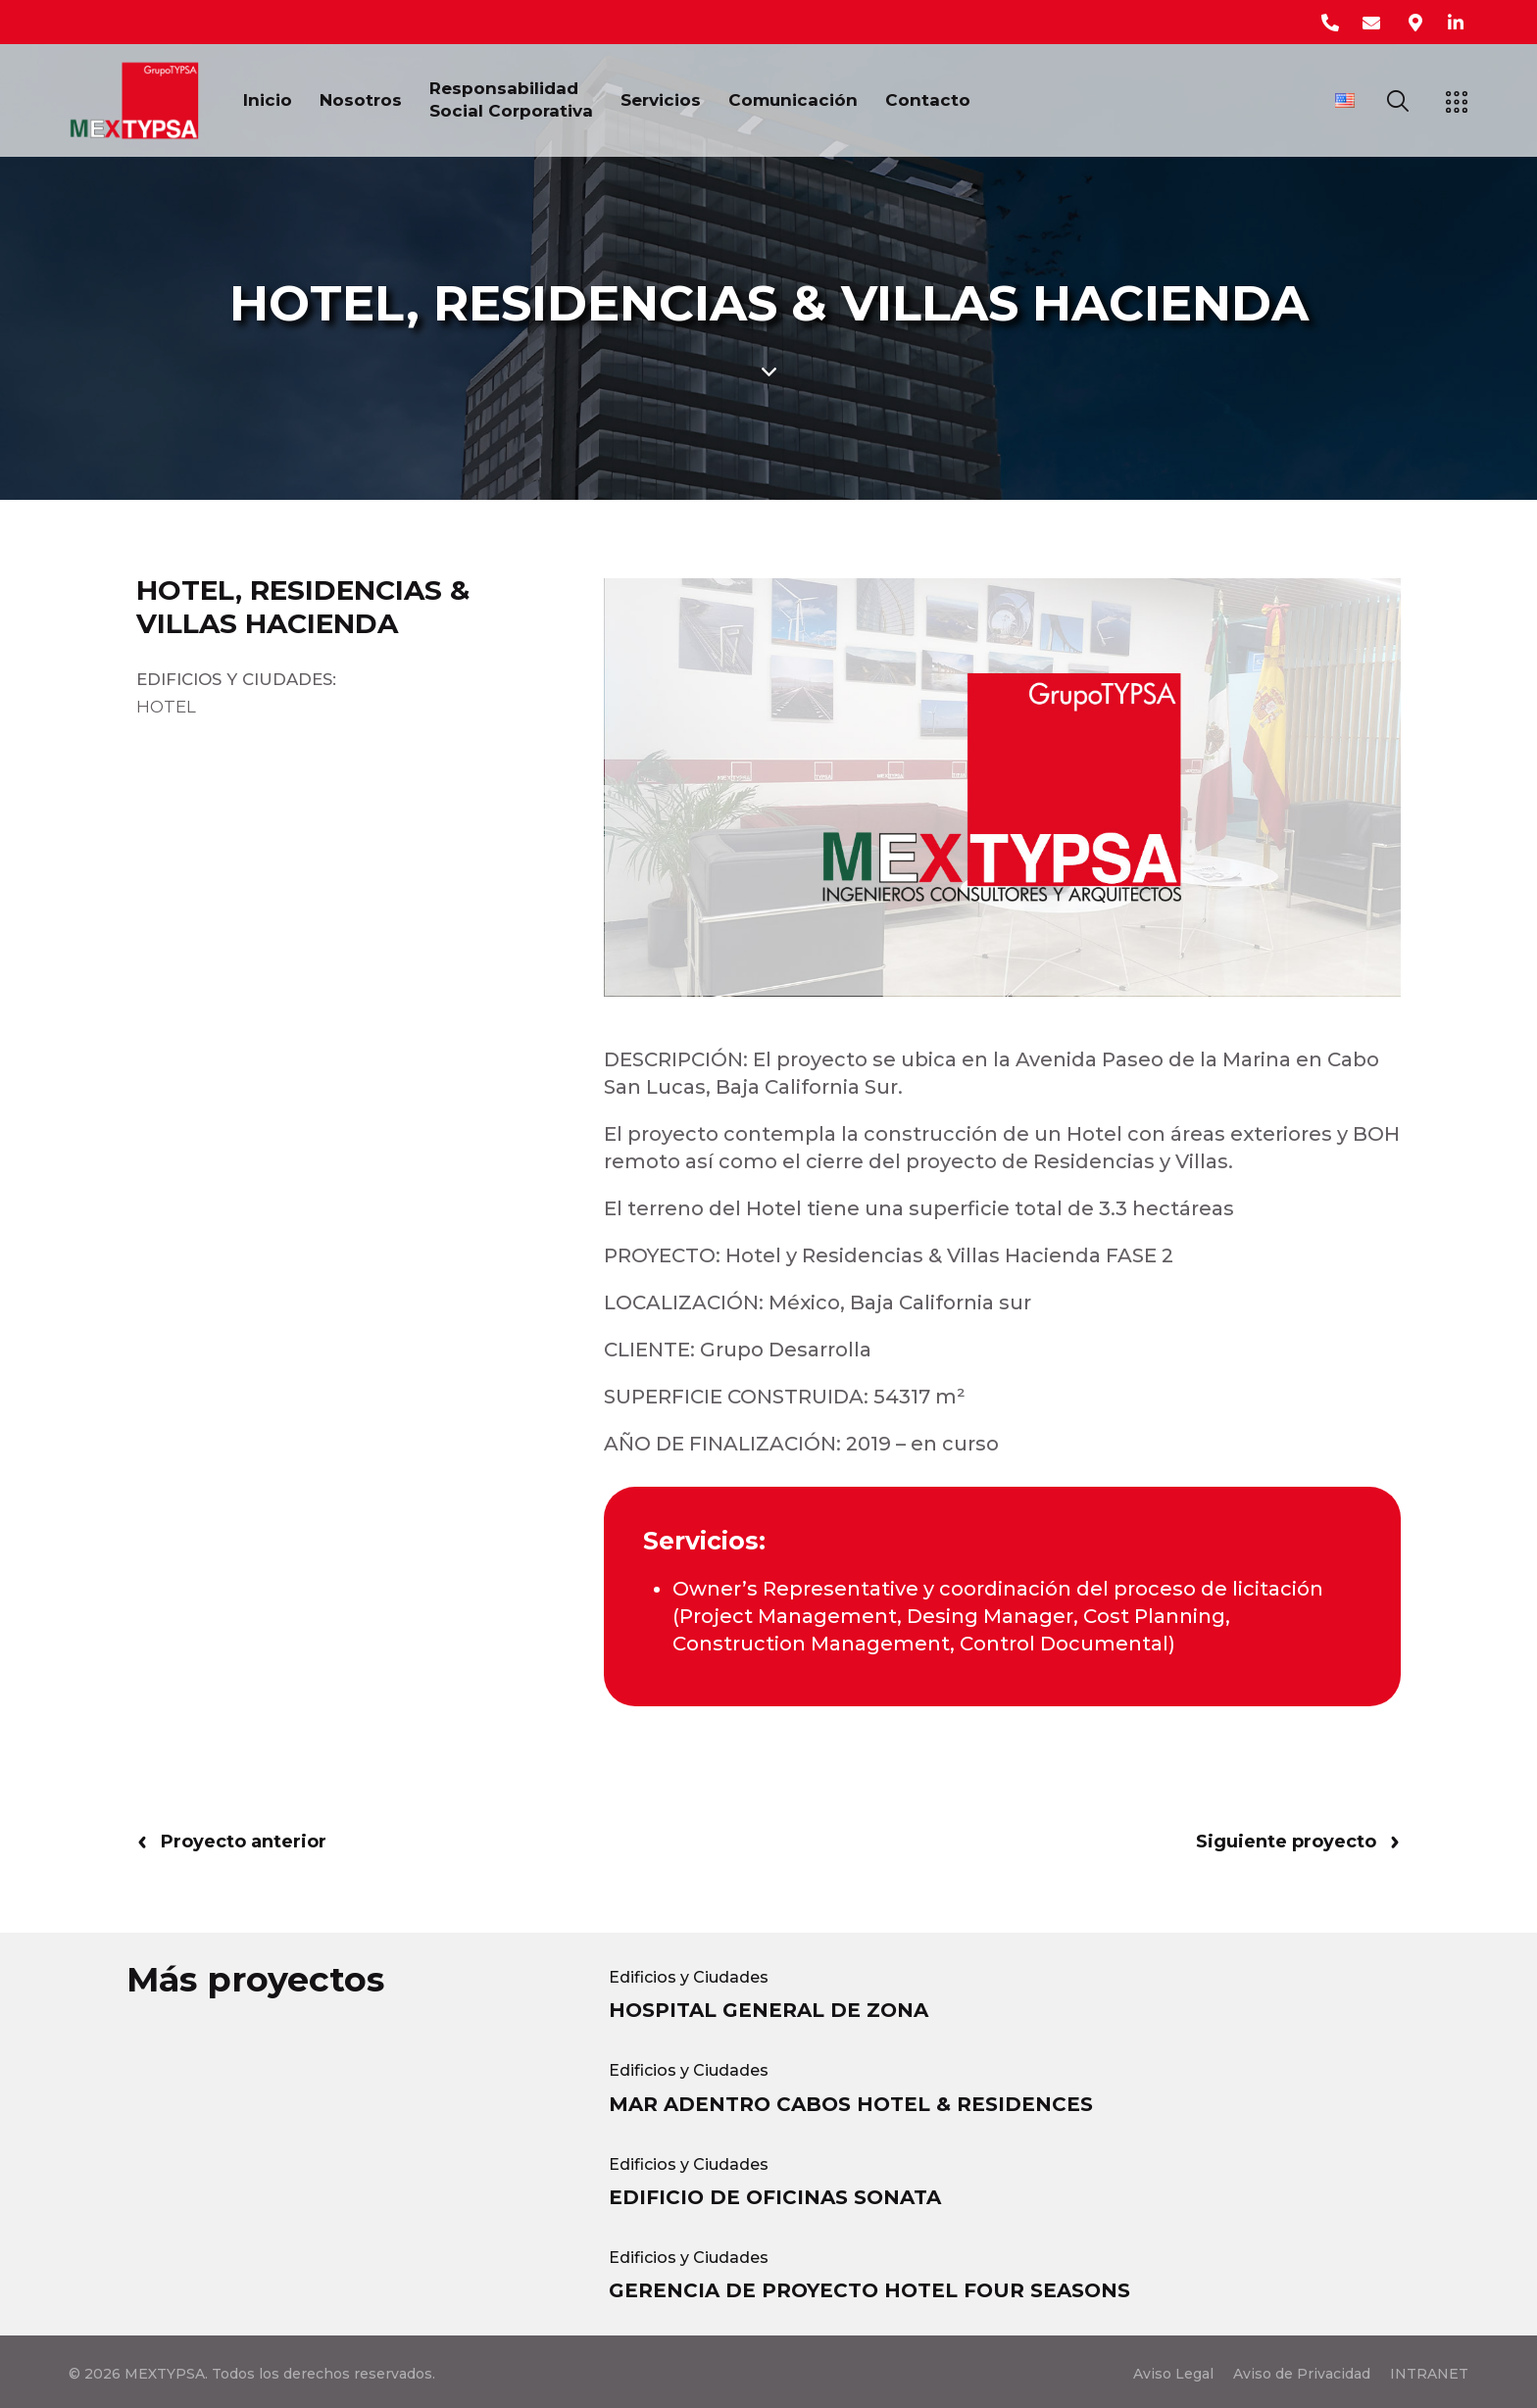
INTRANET (1429, 2374)
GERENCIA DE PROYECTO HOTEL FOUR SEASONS (869, 2290)
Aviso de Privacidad (1301, 2374)
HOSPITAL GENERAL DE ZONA (768, 2010)
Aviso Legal (1173, 2374)
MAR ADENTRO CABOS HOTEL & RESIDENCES (851, 2104)
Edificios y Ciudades (688, 1977)
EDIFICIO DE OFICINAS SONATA (775, 2197)
